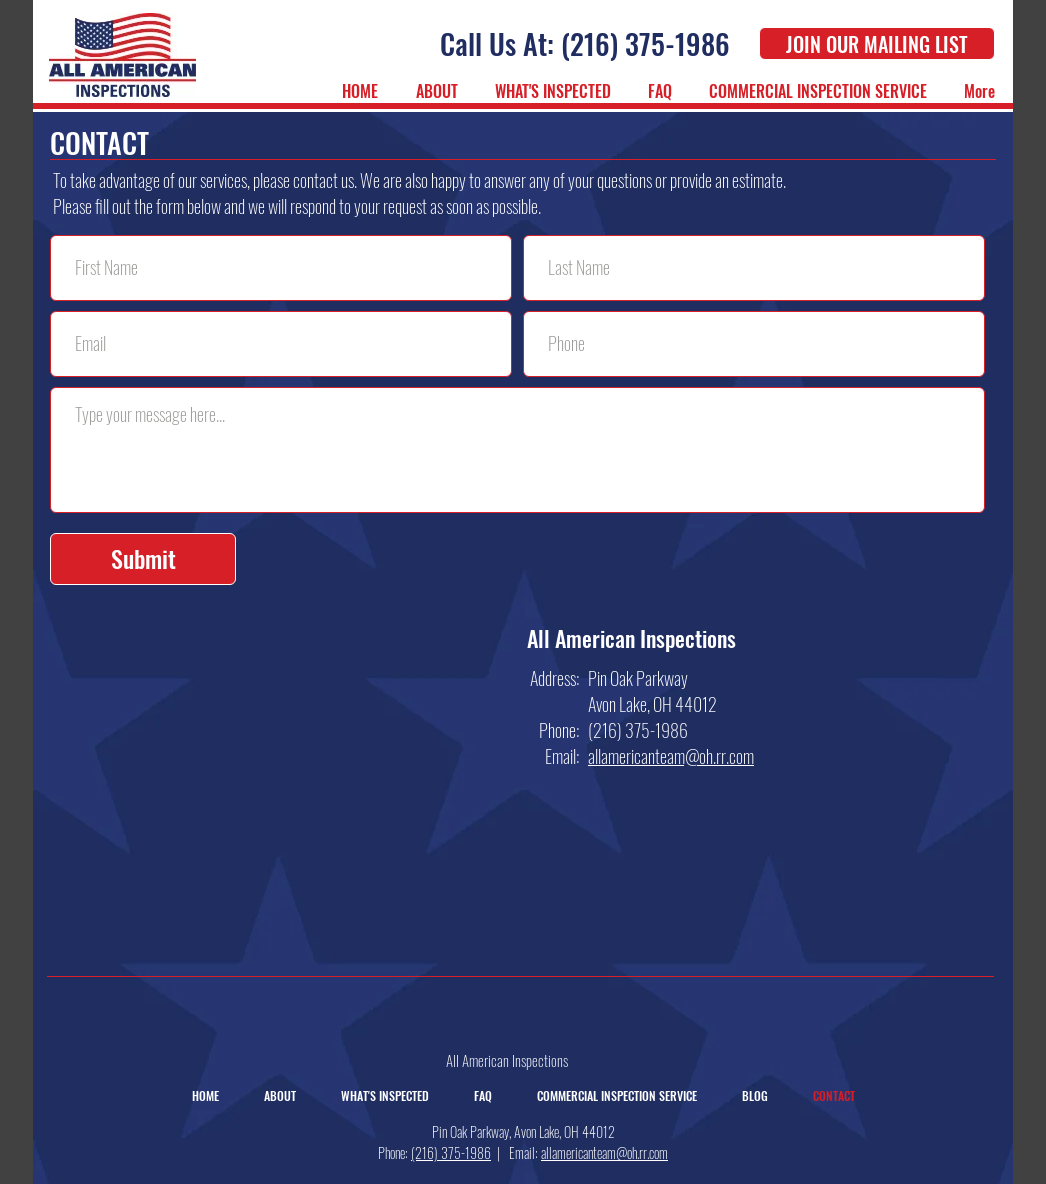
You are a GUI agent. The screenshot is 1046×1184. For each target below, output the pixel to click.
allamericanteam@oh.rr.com (604, 1152)
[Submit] (143, 559)
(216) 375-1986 (451, 1152)
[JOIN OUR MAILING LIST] (877, 43)
